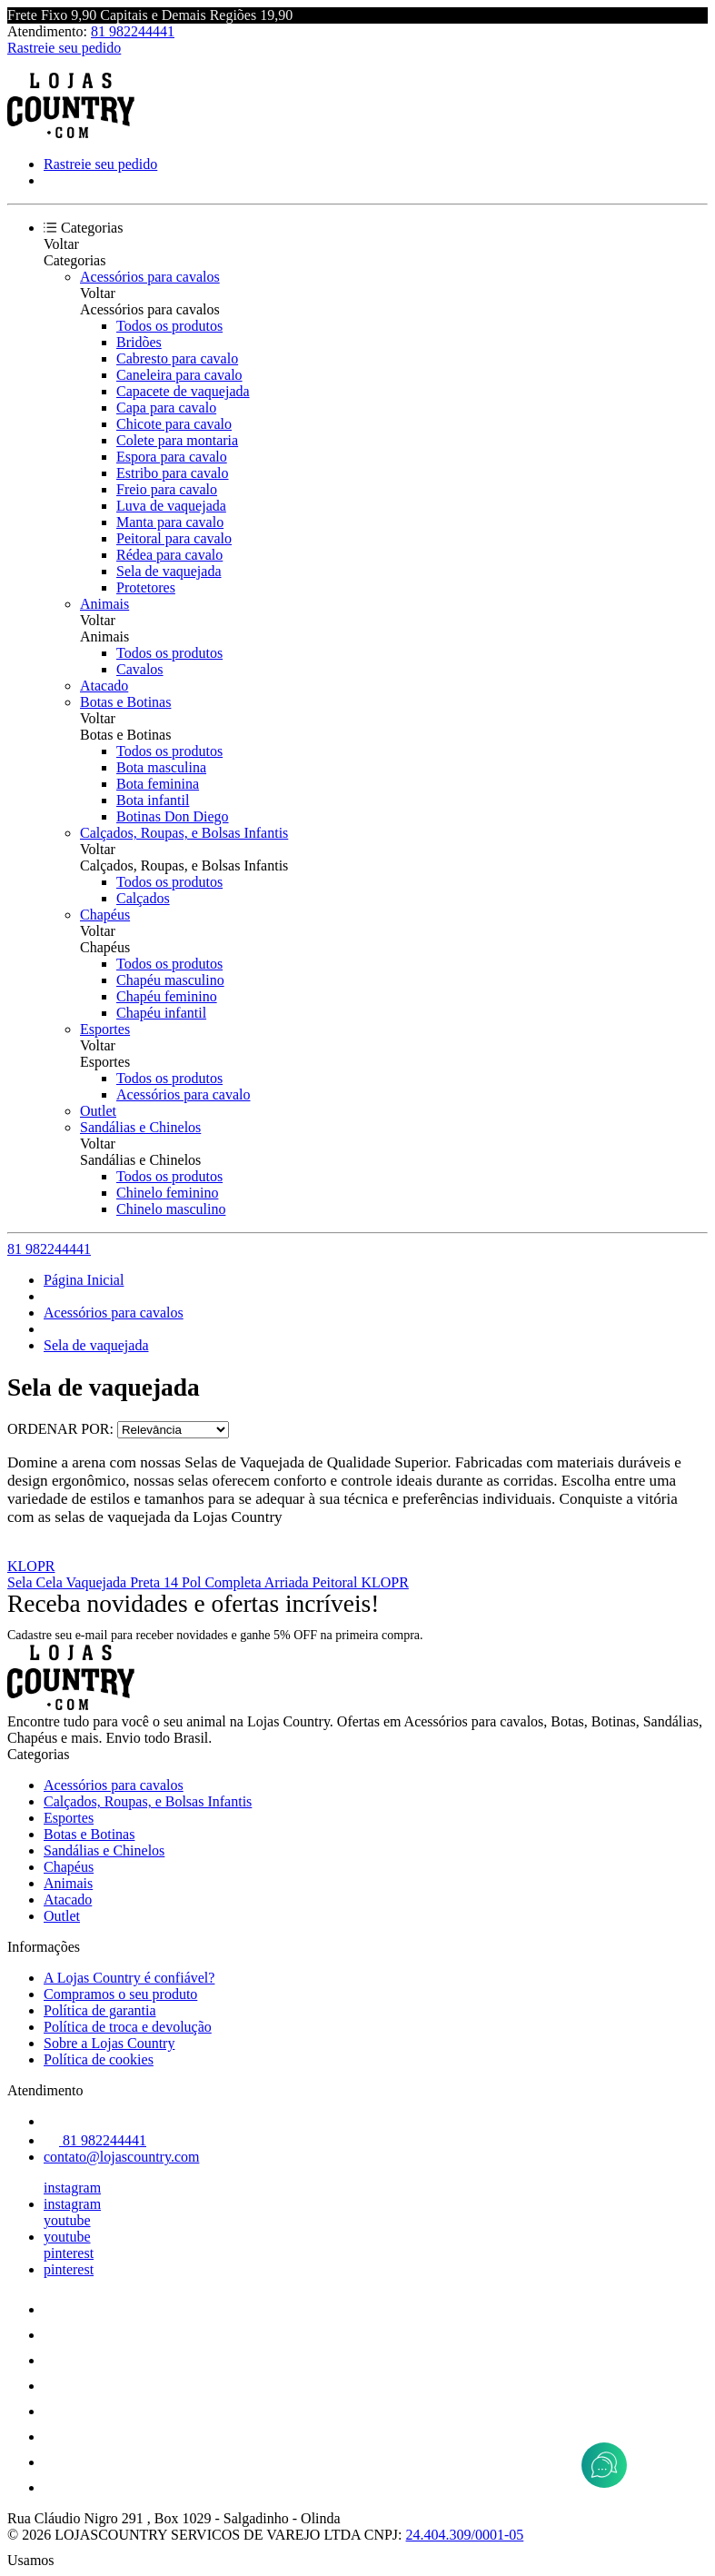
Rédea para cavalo (169, 554)
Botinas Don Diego (172, 816)
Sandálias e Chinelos (140, 1127)
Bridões (139, 342)
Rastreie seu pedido (64, 47)
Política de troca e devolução (128, 2026)
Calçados (143, 898)
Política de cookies (99, 2059)
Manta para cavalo (169, 522)
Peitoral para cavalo (174, 538)
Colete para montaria (177, 440)
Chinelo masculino (170, 1209)
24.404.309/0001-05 (465, 2534)
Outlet (98, 1111)
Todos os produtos (169, 325)
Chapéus (105, 914)
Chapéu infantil (161, 1012)
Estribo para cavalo (172, 473)
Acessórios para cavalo (183, 1094)
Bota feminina (157, 783)
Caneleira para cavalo (179, 375)
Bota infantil (152, 800)
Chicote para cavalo (174, 424)
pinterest (69, 2253)
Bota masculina (161, 767)
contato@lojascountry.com (121, 2156)
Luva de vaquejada (171, 505)
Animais (104, 604)
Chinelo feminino (167, 1192)
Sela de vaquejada (169, 571)
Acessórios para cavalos (150, 276)
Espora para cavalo (171, 456)
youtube (67, 2220)
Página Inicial (84, 1280)
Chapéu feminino (166, 996)
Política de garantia (100, 2010)
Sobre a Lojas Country (109, 2043)
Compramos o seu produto (120, 1994)
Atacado (104, 685)
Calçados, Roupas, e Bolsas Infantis (184, 832)
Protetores (145, 587)
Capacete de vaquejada (183, 391)
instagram (72, 2187)
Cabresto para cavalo (177, 358)
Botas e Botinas (125, 702)
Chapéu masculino (170, 980)
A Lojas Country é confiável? (129, 1977)
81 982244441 (132, 31)
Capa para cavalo (166, 407)
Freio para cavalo (166, 489)
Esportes (105, 1029)
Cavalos (140, 669)
